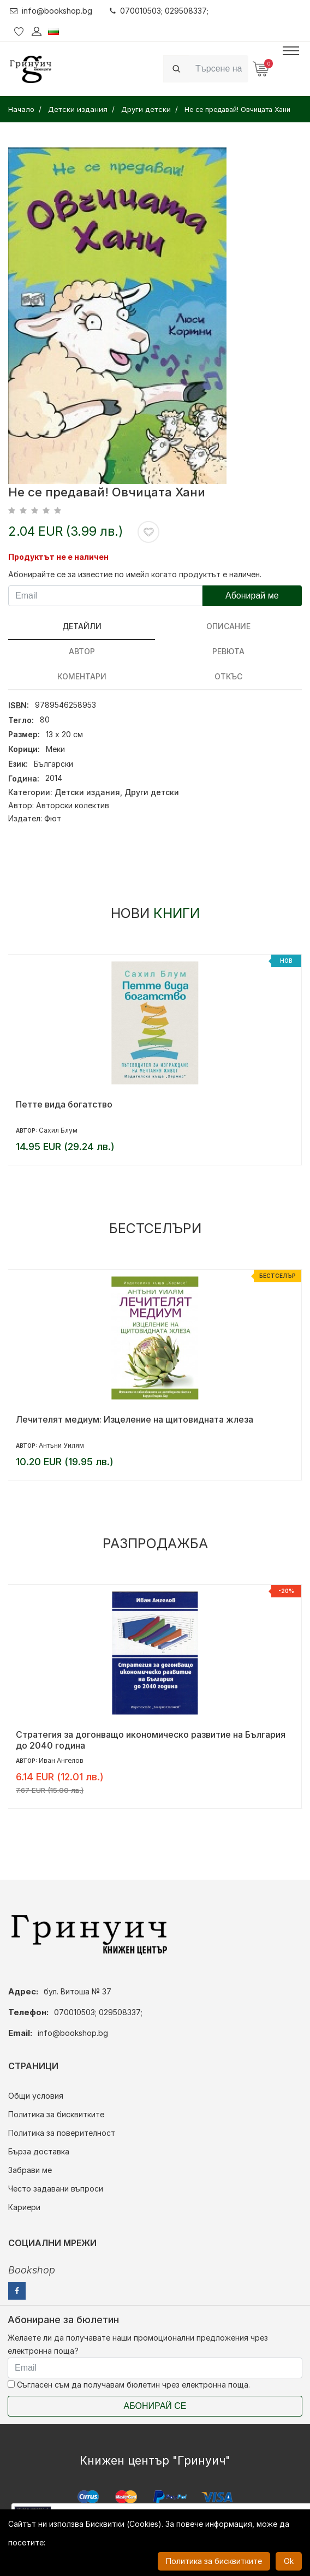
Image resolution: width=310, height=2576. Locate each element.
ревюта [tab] (228, 651)
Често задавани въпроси (55, 2188)
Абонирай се (155, 2406)
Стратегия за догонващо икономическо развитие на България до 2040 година (150, 1740)
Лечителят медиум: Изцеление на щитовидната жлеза (134, 1419)
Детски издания (87, 792)
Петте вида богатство (64, 1104)
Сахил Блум (58, 1130)
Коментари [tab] (81, 676)
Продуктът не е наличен (58, 556)
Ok (289, 2561)
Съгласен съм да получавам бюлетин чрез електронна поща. (129, 2384)
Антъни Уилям (61, 1445)
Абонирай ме (252, 595)
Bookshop (31, 2270)
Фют (52, 818)
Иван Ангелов (61, 1760)
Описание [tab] (228, 626)
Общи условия (35, 2095)
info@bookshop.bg (51, 10)
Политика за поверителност (61, 2132)
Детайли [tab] (82, 626)
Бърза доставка (38, 2151)
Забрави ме (30, 2170)
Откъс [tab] (228, 676)
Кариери (24, 2207)
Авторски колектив (72, 805)
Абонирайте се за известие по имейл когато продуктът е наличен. (134, 574)
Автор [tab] (82, 651)
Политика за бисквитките (56, 2114)
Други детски (151, 792)
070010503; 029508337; (159, 10)
